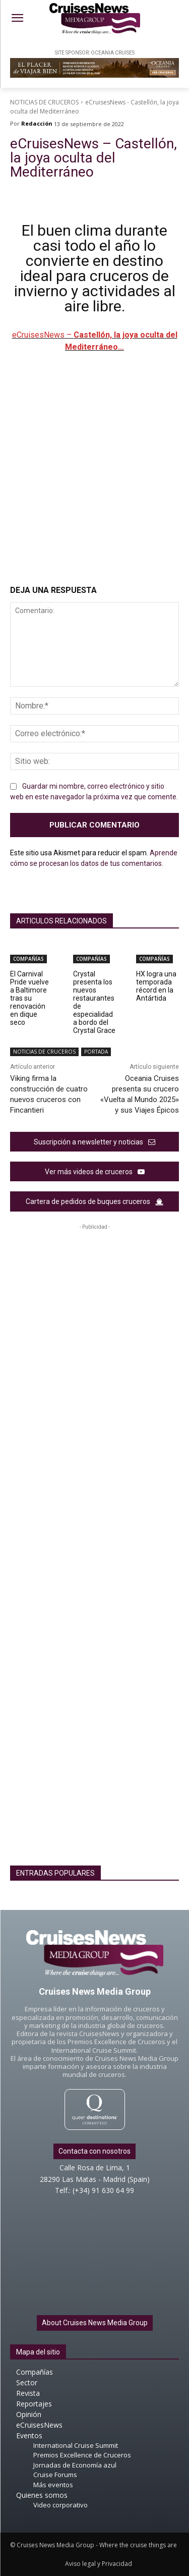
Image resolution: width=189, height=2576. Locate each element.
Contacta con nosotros (94, 2151)
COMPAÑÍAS (28, 958)
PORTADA (96, 1052)
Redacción (36, 123)
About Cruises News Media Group (95, 2323)
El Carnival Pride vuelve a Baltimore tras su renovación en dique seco (29, 998)
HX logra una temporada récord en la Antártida (156, 986)
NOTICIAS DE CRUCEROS (44, 102)
